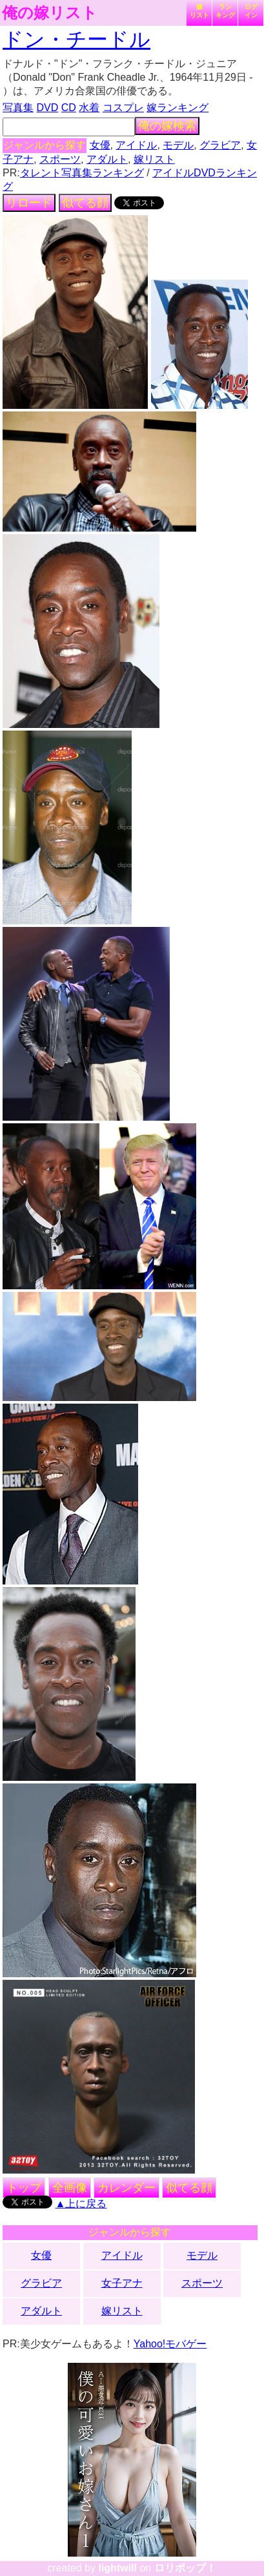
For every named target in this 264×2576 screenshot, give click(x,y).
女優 (100, 145)
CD (68, 107)
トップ (23, 2187)
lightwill (117, 2567)
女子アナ (122, 2283)
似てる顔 (85, 202)
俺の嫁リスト (49, 13)
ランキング (225, 11)
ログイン (251, 11)
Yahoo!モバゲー (170, 2343)
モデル (178, 145)
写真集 (18, 107)
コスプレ (123, 107)
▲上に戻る (81, 2203)
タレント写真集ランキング (82, 172)
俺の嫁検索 (167, 125)
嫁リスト (199, 11)
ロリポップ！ (185, 2567)
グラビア (220, 145)
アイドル (136, 145)
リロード (29, 202)
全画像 (69, 2187)
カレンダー (126, 2187)
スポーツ (60, 159)
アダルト (107, 159)
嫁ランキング (177, 107)
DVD (48, 107)
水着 (89, 107)
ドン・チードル (76, 39)
